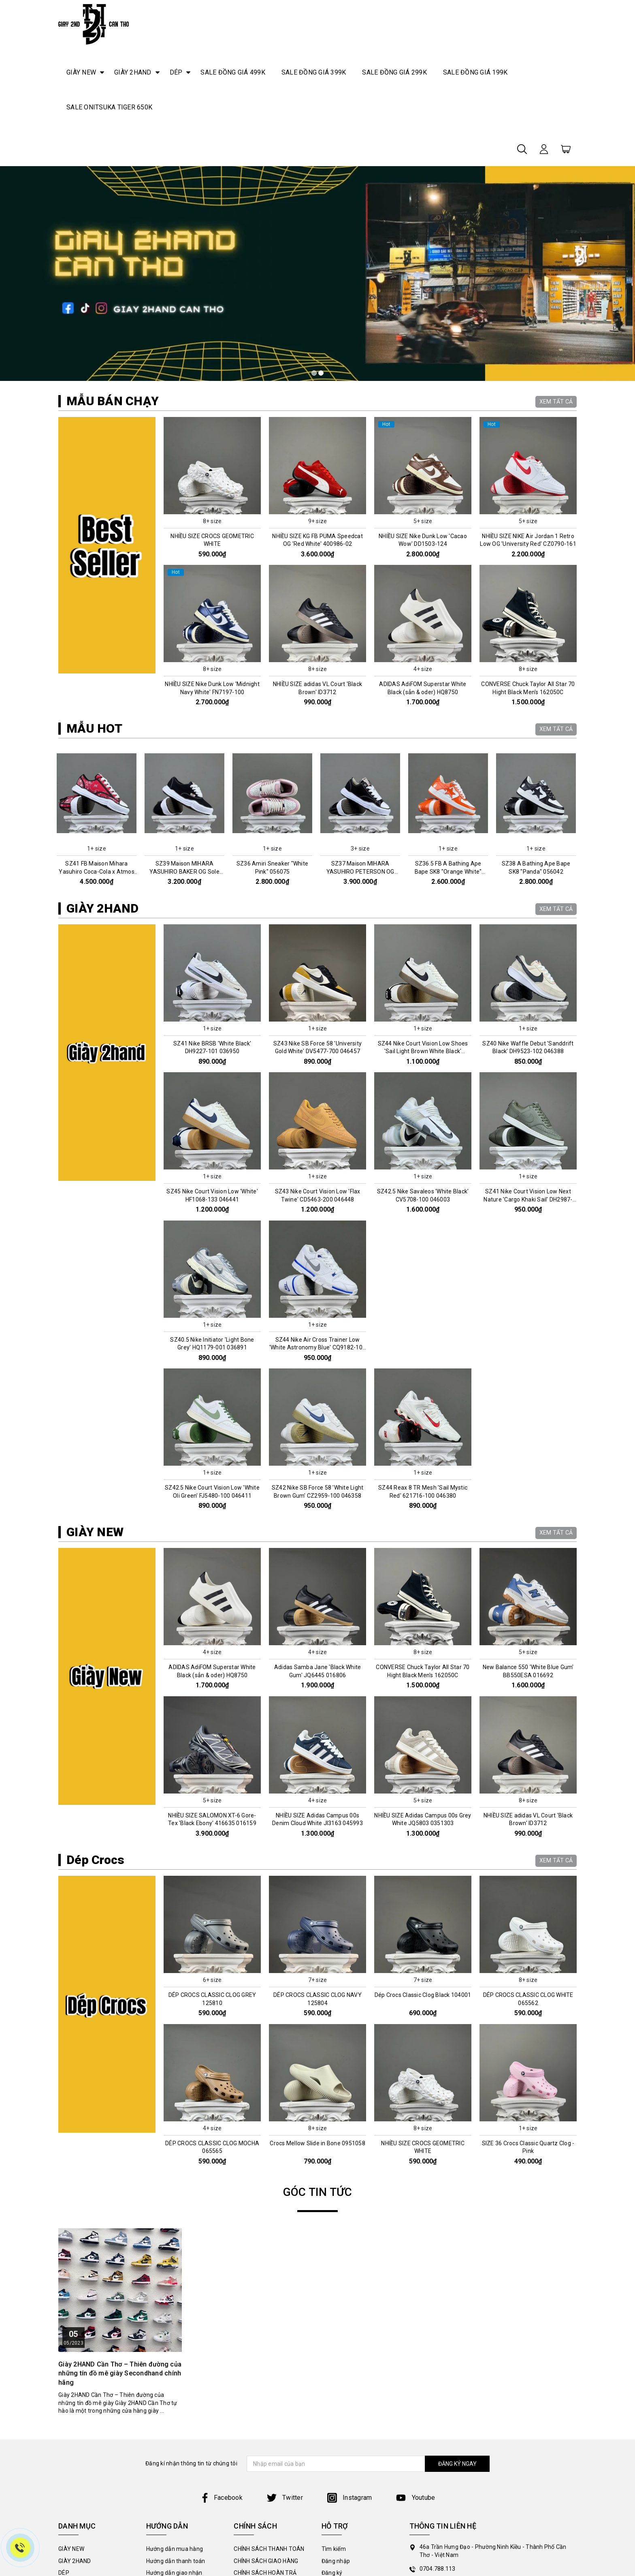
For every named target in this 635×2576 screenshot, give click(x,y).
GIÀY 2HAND (132, 72)
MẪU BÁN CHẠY (112, 401)
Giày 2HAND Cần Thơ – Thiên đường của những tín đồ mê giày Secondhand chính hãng (119, 2373)
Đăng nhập (336, 2561)
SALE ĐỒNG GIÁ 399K (313, 72)
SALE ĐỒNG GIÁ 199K (475, 72)
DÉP (176, 72)
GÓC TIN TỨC (317, 2192)
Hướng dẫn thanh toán (175, 2561)
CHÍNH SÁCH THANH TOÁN (269, 2549)
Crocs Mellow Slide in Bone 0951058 (317, 2143)
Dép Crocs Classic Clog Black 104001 (423, 1995)
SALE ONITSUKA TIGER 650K (109, 107)
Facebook (221, 2497)
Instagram (349, 2497)
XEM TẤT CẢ (556, 401)
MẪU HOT (94, 728)
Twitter (285, 2497)
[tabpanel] (317, 273)
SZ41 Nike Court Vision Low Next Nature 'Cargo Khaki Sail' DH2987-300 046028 (528, 1199)
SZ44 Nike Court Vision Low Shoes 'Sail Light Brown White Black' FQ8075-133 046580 (423, 1051)
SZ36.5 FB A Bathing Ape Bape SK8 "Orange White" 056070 (450, 871)
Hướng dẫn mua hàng (174, 2549)
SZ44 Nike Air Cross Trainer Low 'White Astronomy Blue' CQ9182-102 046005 (317, 1347)
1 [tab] (314, 373)
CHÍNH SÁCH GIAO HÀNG (266, 2561)
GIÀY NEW (81, 72)
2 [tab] (321, 373)
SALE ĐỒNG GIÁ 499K (232, 72)
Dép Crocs (95, 1860)
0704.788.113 (438, 2568)
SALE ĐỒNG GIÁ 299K (394, 72)
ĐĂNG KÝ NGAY (457, 2464)
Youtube (415, 2497)
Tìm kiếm (334, 2549)
